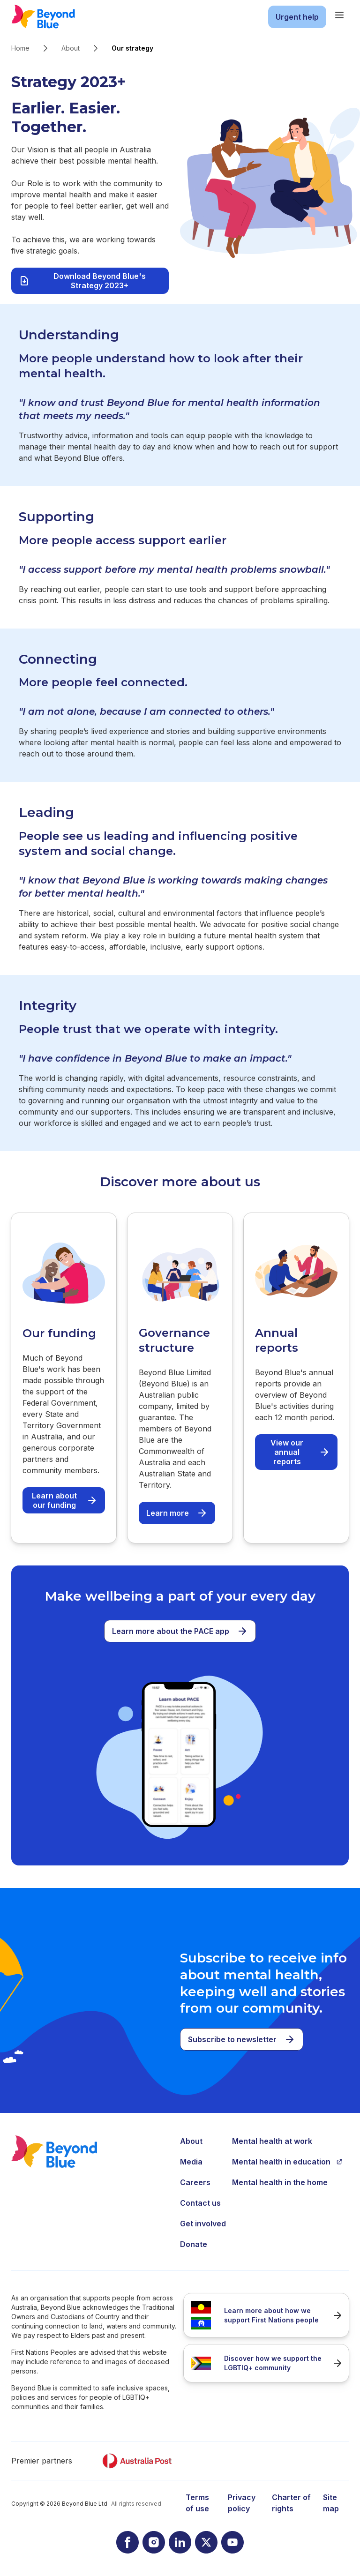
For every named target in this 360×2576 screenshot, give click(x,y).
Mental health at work (272, 2141)
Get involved (203, 2223)
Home (20, 48)
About (70, 48)
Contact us (200, 2203)
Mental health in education (287, 2161)
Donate (193, 2244)
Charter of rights (291, 2503)
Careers (195, 2182)
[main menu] (339, 15)
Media (191, 2161)
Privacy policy (241, 2503)
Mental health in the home (280, 2182)
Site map (331, 2503)
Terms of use (197, 2503)
